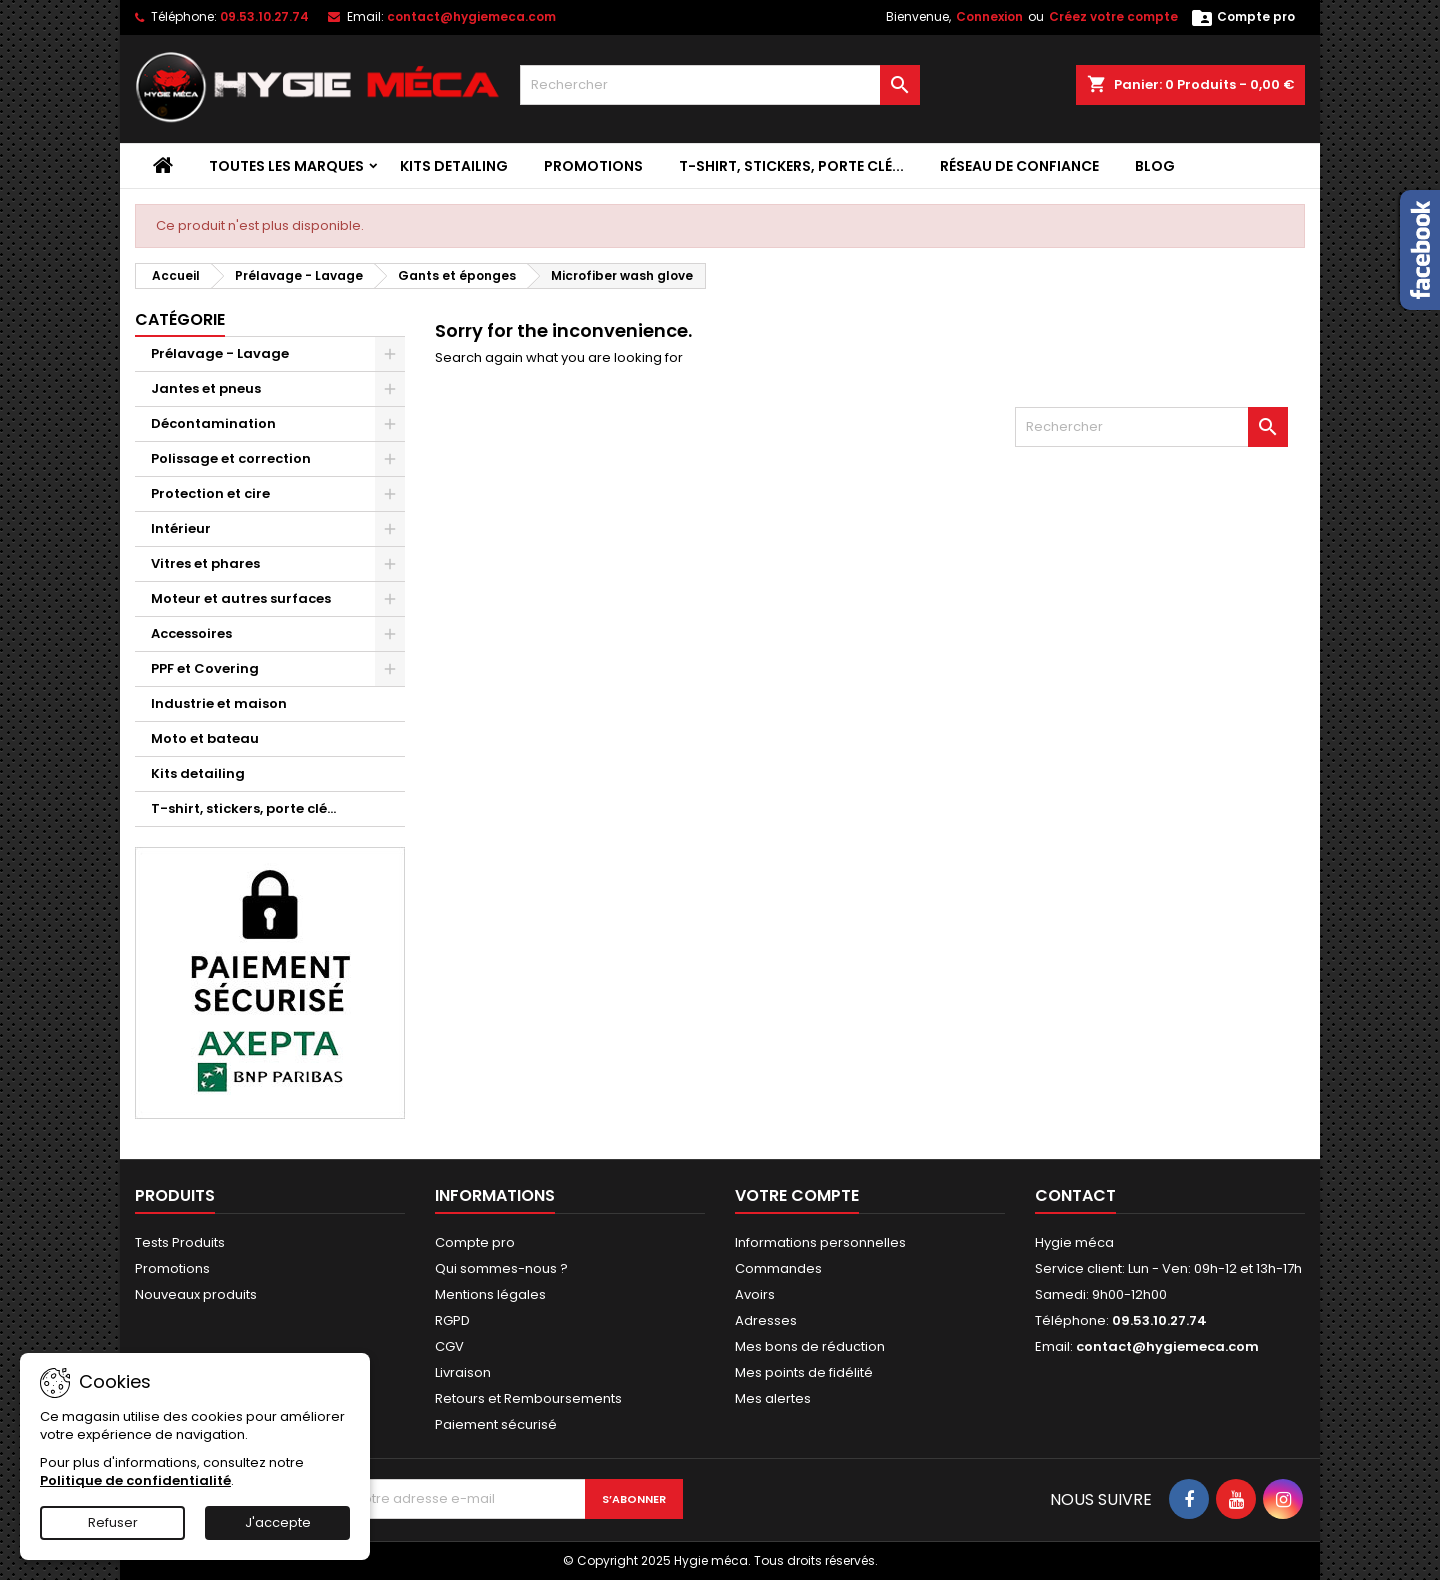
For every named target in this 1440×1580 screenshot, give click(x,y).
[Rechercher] (720, 85)
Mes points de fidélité (804, 1372)
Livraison (463, 1372)
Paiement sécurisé (496, 1424)
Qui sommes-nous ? (501, 1268)
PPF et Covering (205, 668)
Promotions (593, 166)
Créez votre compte (1113, 16)
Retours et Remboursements (528, 1398)
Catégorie (180, 319)
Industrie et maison (219, 703)
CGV (449, 1346)
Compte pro (475, 1242)
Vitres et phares (205, 563)
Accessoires (191, 633)
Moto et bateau (205, 738)
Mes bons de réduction (810, 1346)
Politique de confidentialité (135, 1480)
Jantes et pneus (206, 388)
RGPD (452, 1320)
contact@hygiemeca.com (471, 16)
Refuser (113, 1522)
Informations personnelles (820, 1242)
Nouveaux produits (196, 1294)
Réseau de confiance (1019, 166)
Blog (1155, 166)
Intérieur (181, 528)
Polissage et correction (231, 458)
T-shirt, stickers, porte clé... (791, 166)
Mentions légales (490, 1294)
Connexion (989, 16)
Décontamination (213, 423)
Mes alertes (773, 1398)
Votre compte (797, 1195)
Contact (1075, 1195)
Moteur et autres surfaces (241, 598)
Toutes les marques (286, 166)
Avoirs (755, 1294)
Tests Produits (180, 1242)
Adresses (766, 1320)
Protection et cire (210, 493)
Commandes (778, 1268)
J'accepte (278, 1522)
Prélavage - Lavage (220, 353)
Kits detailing (454, 166)
